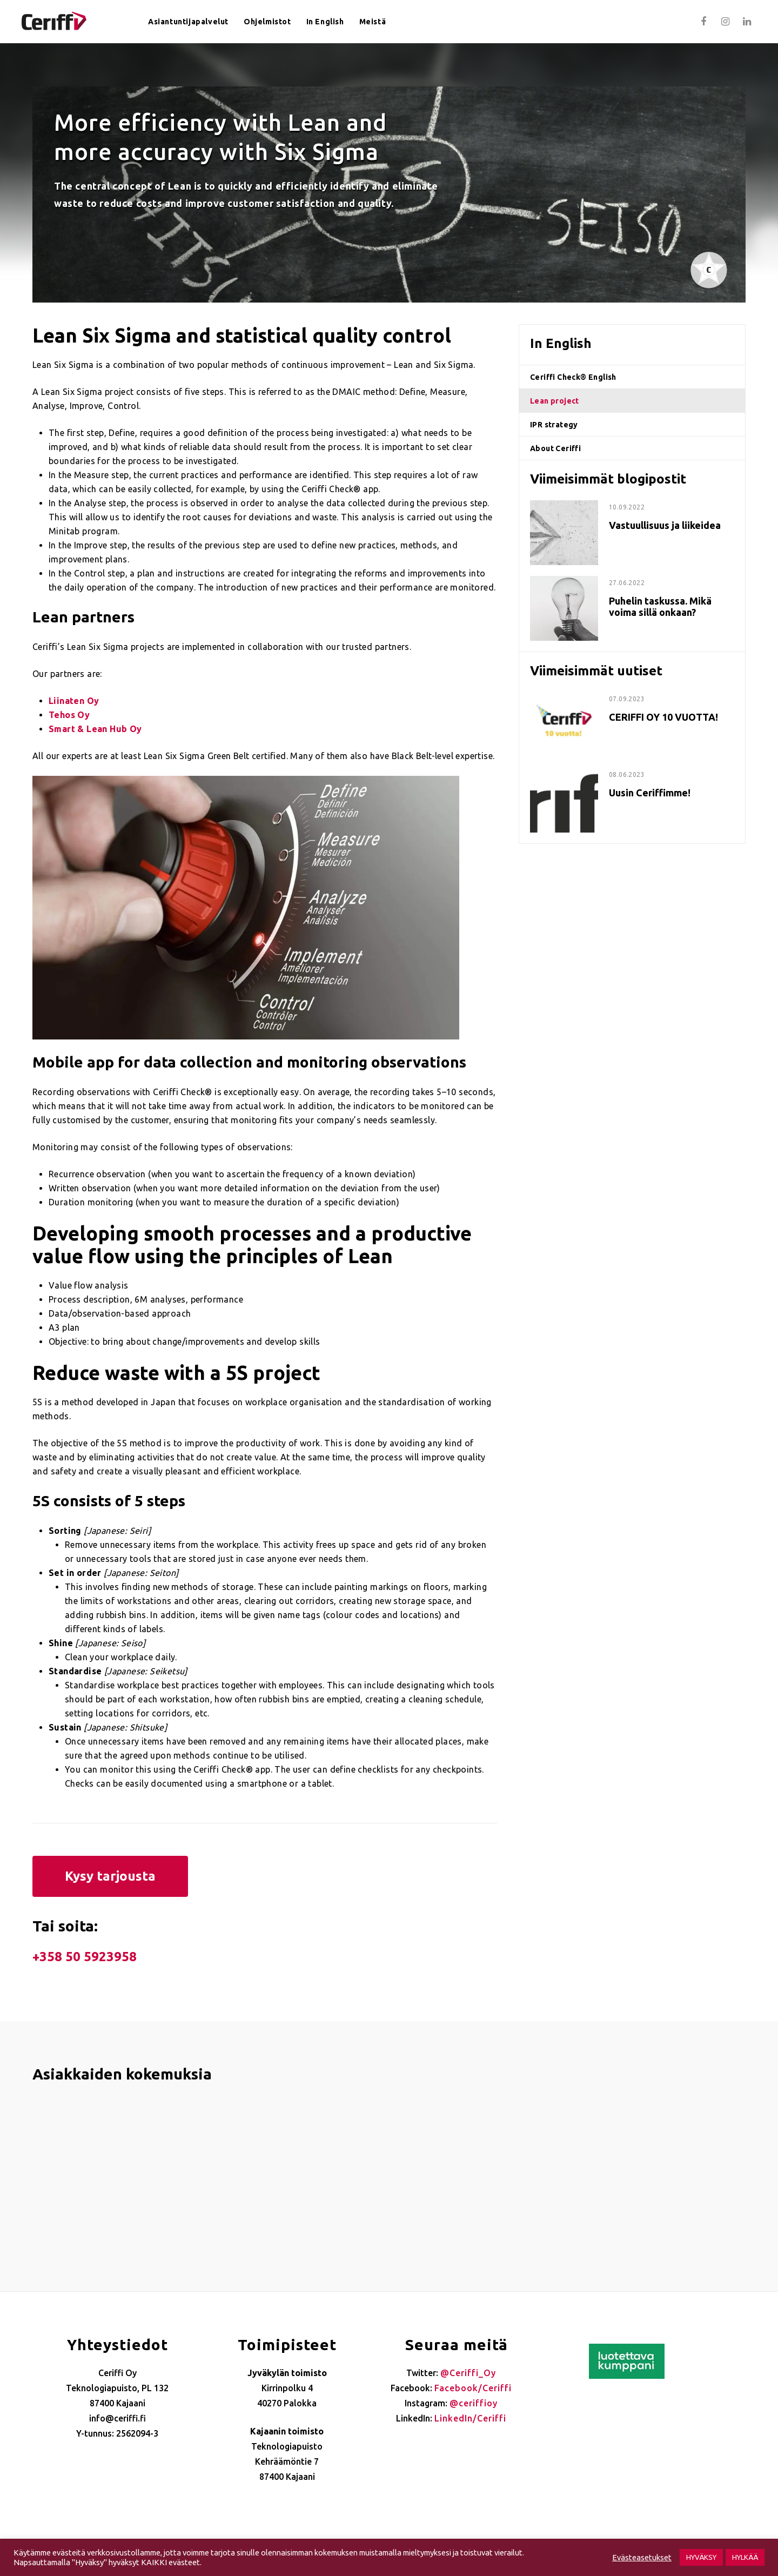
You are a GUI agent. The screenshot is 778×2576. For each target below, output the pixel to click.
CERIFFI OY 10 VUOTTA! (663, 717)
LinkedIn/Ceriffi (470, 2418)
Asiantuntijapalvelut (188, 21)
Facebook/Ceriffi (473, 2388)
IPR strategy (554, 424)
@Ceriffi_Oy (468, 2373)
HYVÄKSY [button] (701, 2557)
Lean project (554, 401)
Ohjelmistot (267, 21)
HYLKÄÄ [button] (745, 2557)
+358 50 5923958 (84, 1956)
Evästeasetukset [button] (642, 2557)
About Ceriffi (555, 448)
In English (325, 21)
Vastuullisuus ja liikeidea (665, 525)
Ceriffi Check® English (573, 377)
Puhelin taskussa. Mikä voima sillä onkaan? (660, 606)
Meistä (372, 21)
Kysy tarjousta (110, 1876)
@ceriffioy (474, 2403)
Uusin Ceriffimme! (649, 792)
